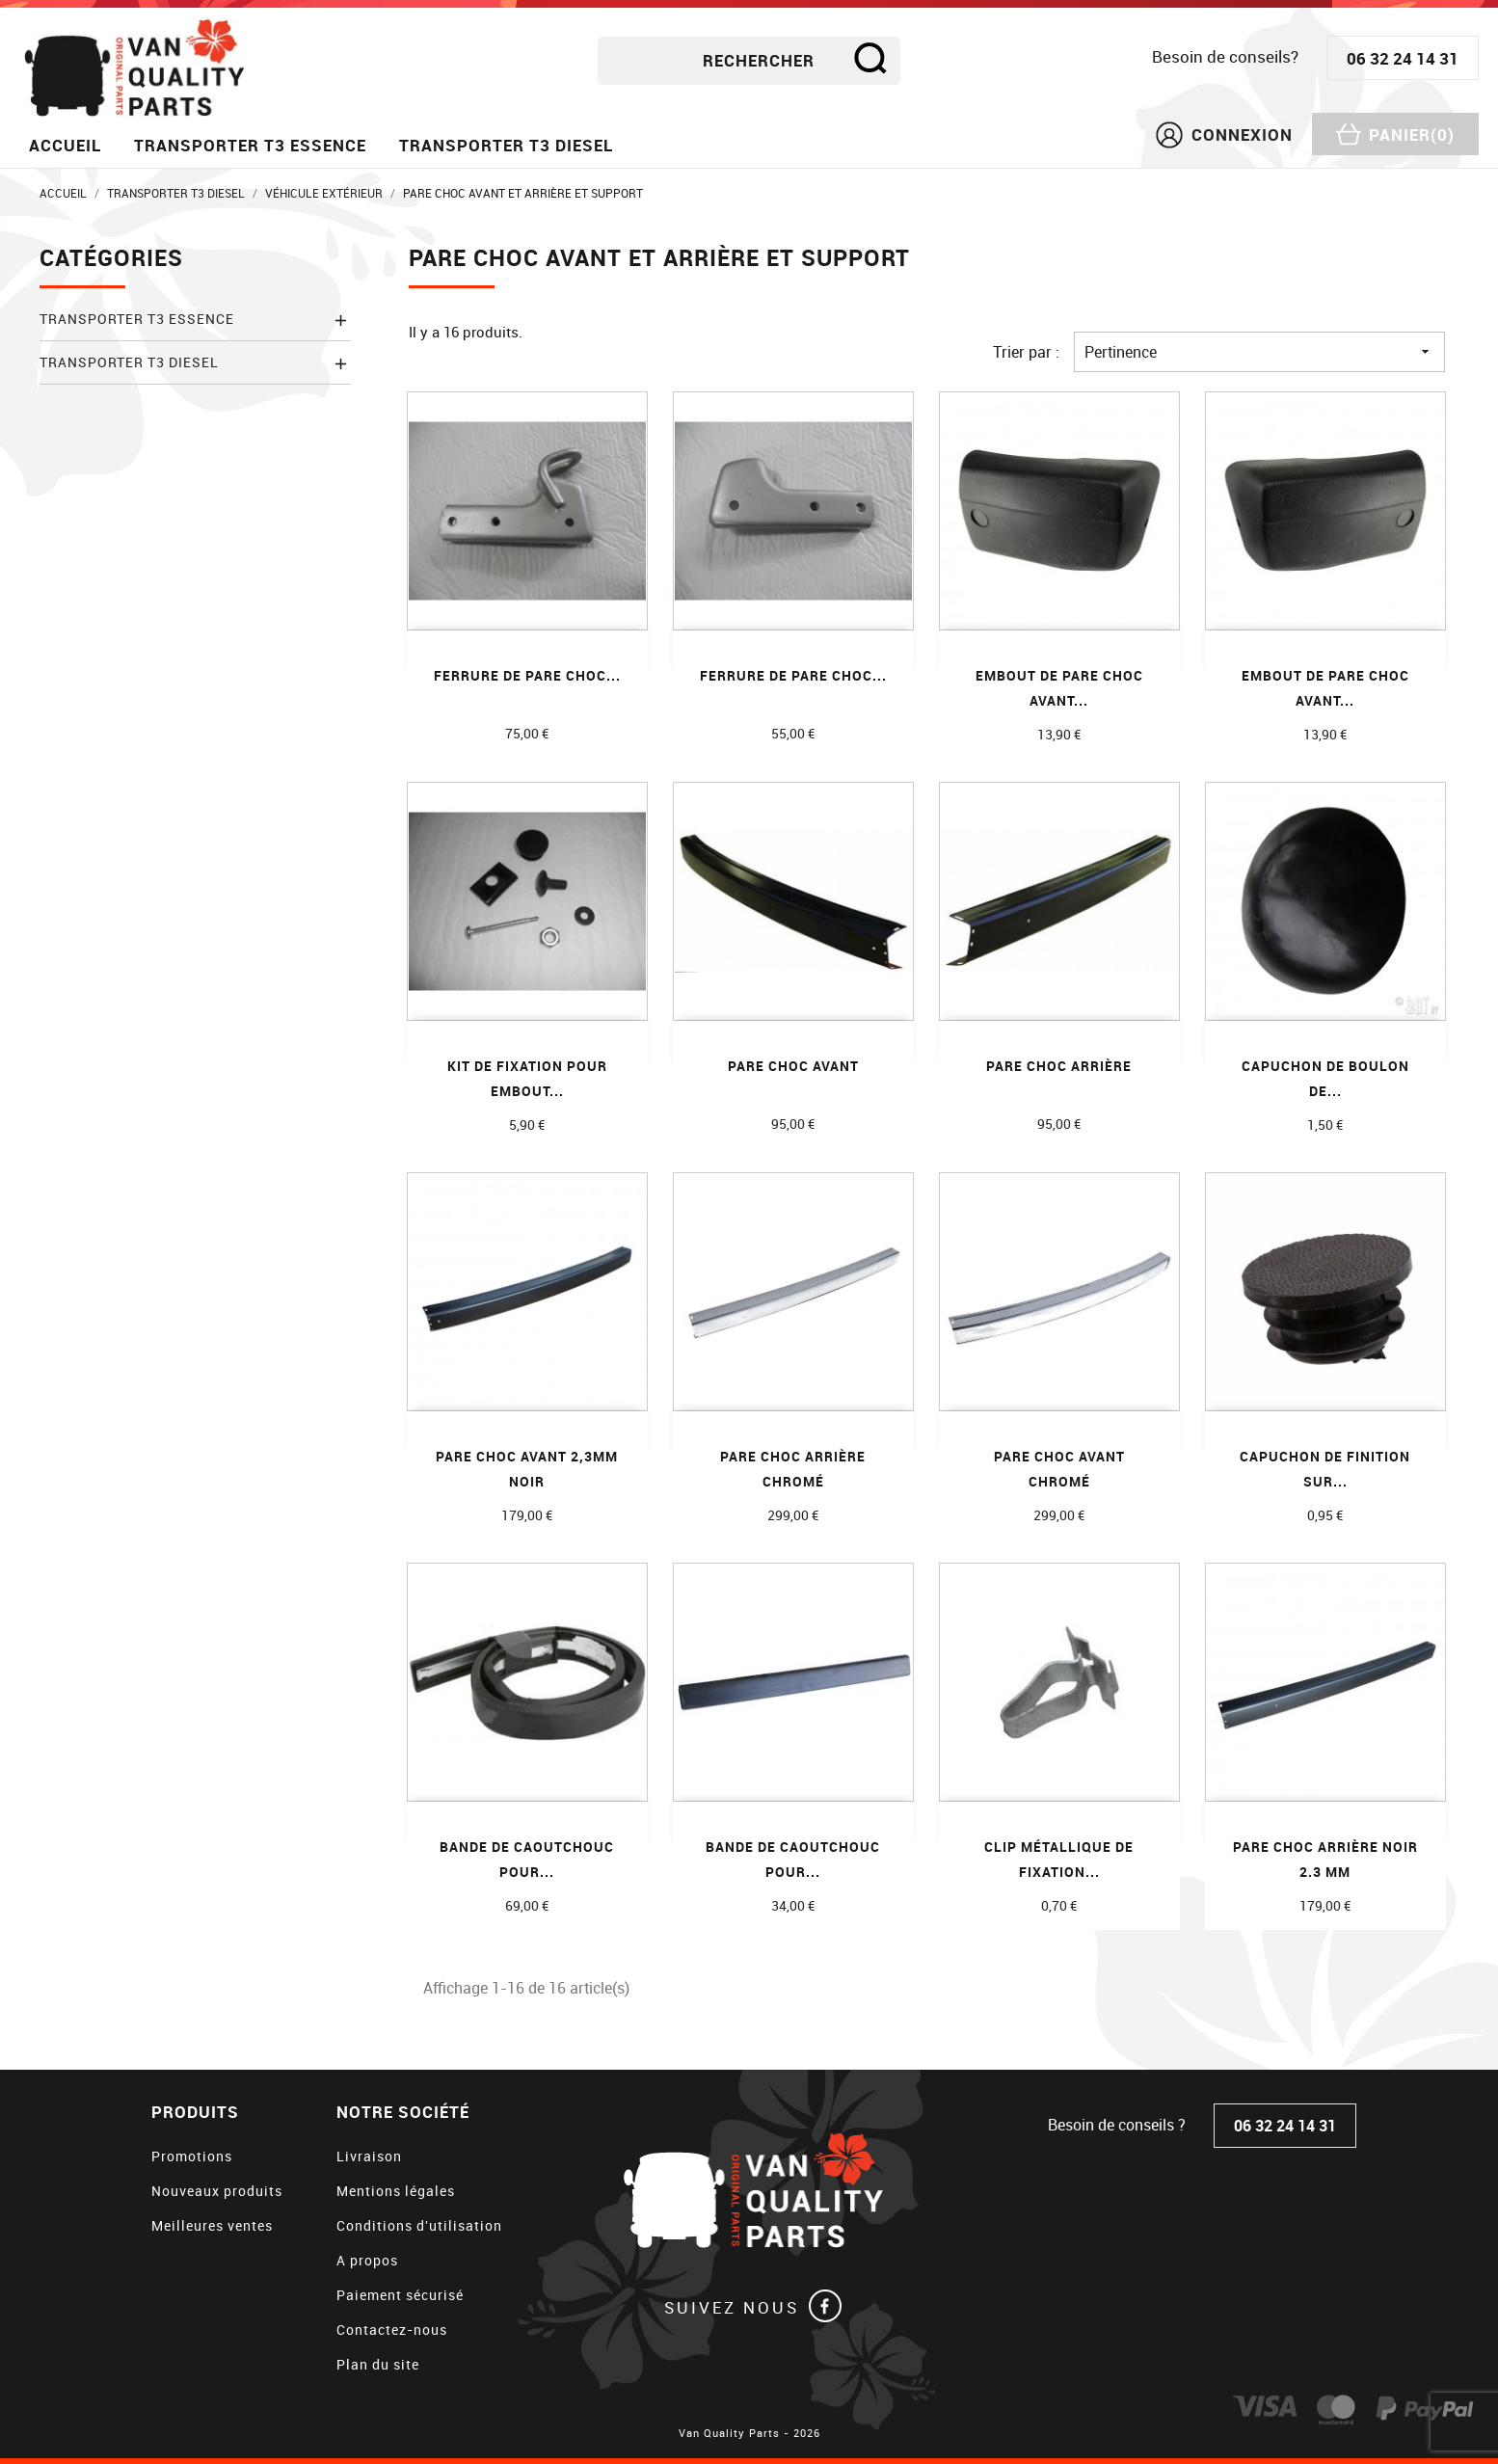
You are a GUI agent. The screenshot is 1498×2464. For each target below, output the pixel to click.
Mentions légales (395, 2191)
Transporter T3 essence (250, 145)
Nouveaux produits (216, 2191)
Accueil (65, 145)
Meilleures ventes (212, 2225)
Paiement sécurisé (400, 2295)
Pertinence (1258, 351)
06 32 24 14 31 (1402, 58)
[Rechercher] (749, 61)
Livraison (369, 2156)
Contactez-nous (391, 2329)
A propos (367, 2260)
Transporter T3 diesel (506, 145)
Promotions (191, 2156)
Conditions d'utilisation (419, 2225)
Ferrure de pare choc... (527, 675)
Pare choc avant (793, 1066)
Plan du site (377, 2364)
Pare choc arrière (1059, 1066)
